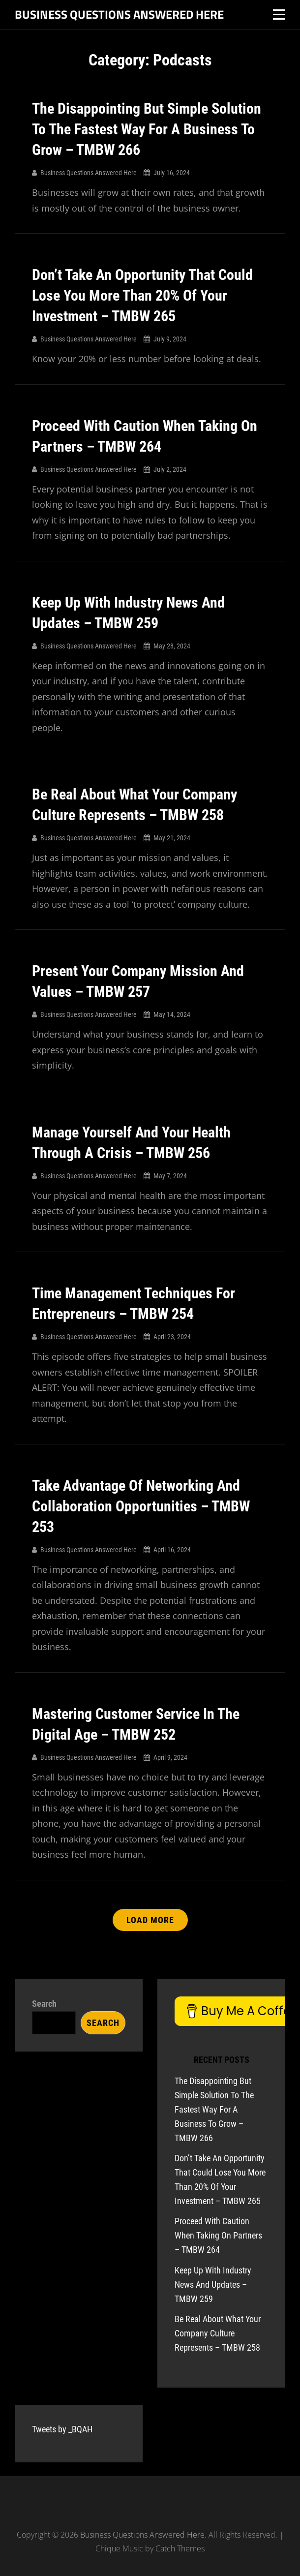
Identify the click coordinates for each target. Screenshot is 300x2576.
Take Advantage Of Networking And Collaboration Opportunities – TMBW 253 (141, 1506)
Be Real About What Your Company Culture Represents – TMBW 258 (218, 2333)
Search (44, 2003)
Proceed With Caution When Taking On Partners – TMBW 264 (218, 2235)
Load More (150, 1920)
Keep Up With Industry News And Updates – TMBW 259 (213, 2284)
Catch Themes (180, 2548)
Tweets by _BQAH (62, 2429)
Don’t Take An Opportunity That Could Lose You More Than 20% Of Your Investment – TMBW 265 (142, 295)
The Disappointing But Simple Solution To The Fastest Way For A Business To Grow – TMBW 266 (146, 129)
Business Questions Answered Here (119, 14)
